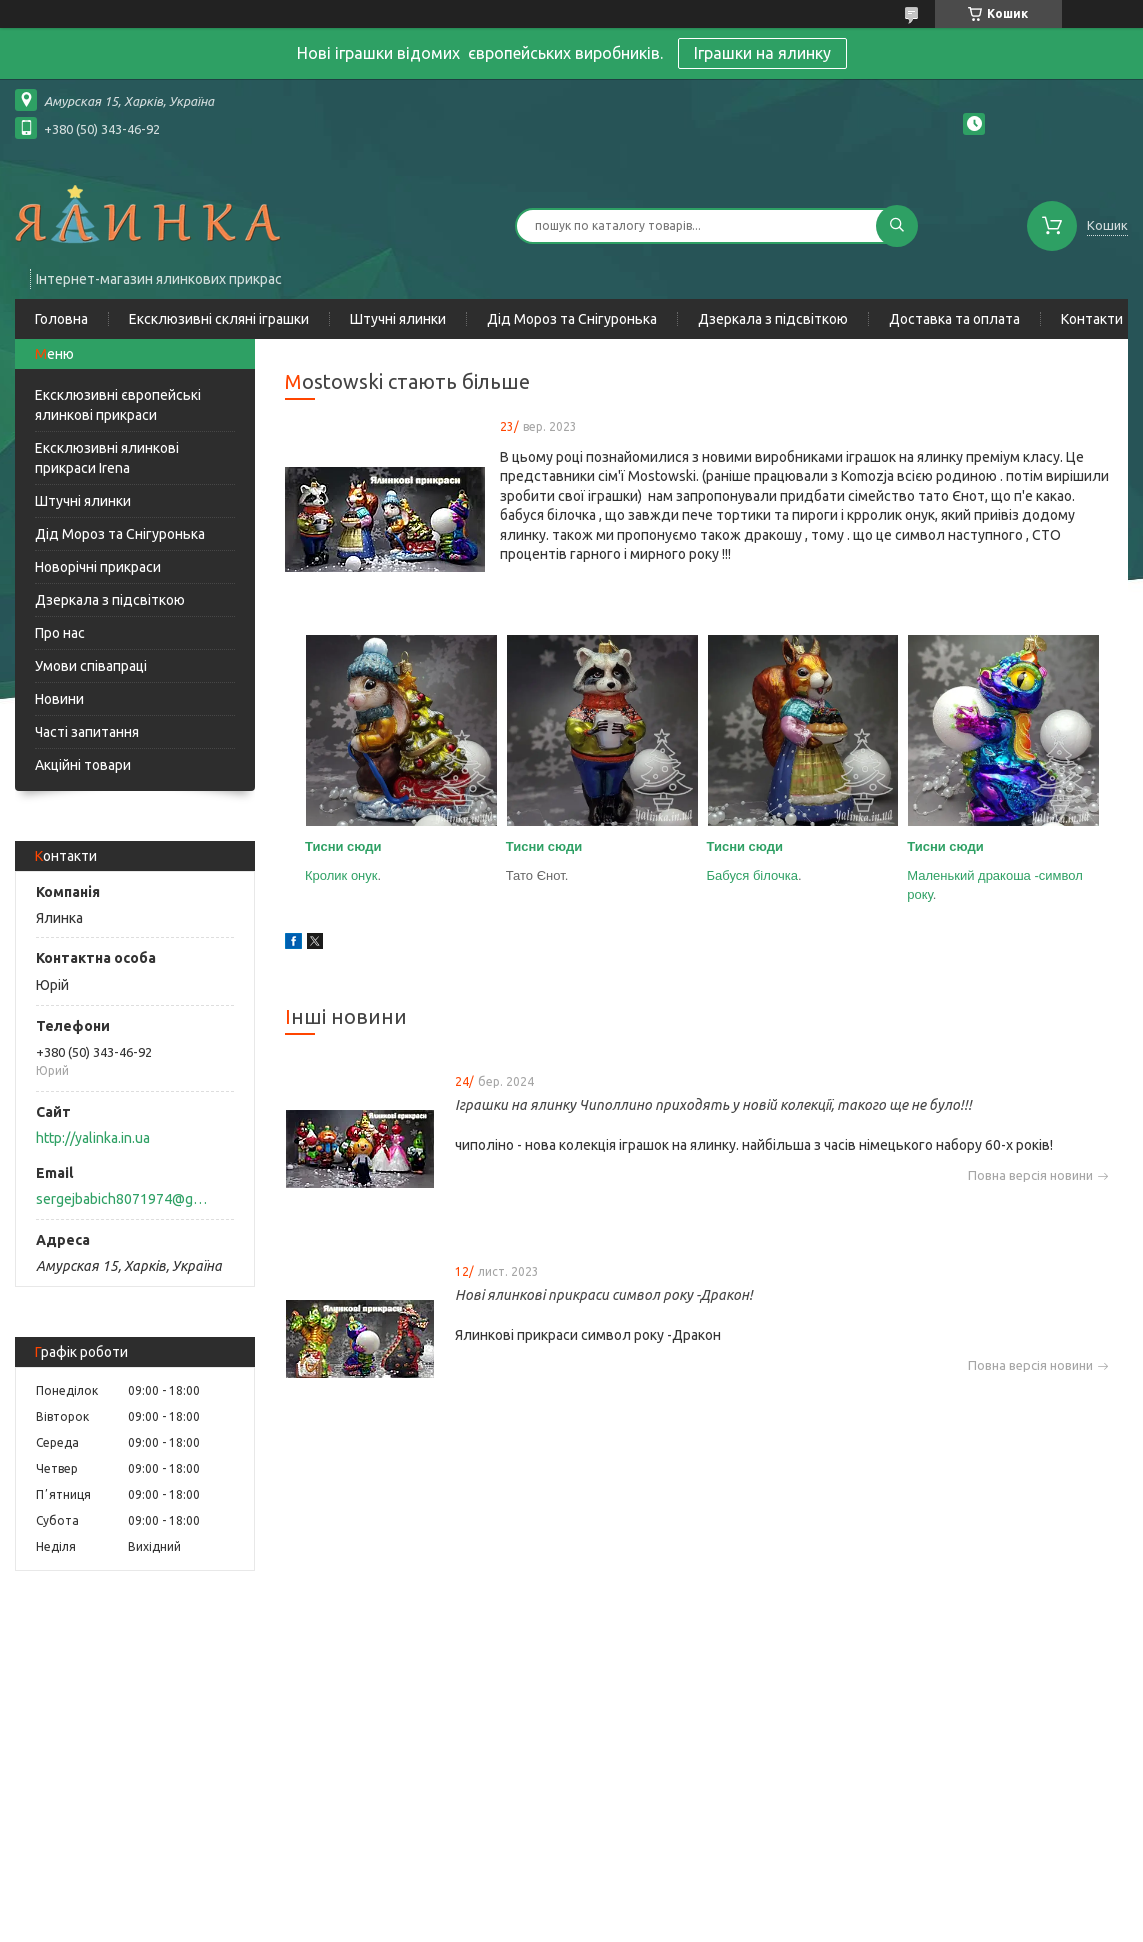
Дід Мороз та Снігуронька (572, 319)
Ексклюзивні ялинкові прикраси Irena (107, 458)
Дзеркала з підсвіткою (773, 319)
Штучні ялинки (398, 319)
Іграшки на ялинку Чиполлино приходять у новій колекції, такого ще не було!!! (713, 1105)
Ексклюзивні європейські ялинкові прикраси (118, 405)
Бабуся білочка (752, 875)
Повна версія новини (1030, 1175)
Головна (61, 319)
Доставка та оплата (954, 319)
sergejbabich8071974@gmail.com (123, 1199)
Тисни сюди (343, 846)
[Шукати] (897, 226)
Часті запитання (87, 732)
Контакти (1092, 319)
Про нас (60, 633)
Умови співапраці (91, 666)
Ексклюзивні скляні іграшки (219, 319)
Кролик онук (341, 875)
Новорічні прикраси (98, 567)
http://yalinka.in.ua (93, 1138)
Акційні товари (83, 765)
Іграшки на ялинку (762, 53)
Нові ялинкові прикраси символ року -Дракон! (604, 1295)
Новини (59, 699)
